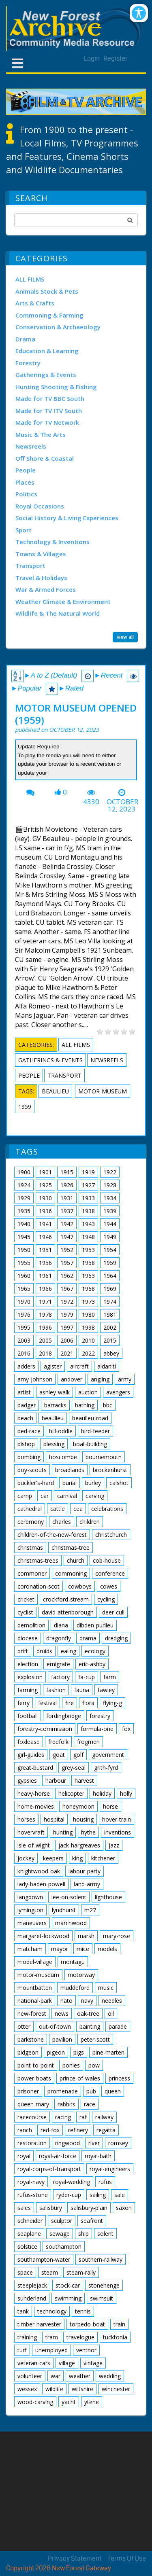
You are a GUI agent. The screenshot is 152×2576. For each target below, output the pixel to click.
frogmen (88, 1742)
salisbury (50, 2208)
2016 (23, 1353)
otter (23, 2026)
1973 (88, 1301)
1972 (66, 1301)
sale (119, 2195)
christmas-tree (70, 1547)
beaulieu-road (90, 1418)
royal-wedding (71, 2182)
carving (95, 1496)
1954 (109, 1250)
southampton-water (43, 2259)
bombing (29, 1457)
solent (105, 2233)
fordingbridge (63, 1716)
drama (87, 1638)
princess (119, 2078)
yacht (69, 2402)
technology (51, 2311)
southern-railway (100, 2259)
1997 (66, 1327)
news (62, 2013)
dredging (116, 1638)
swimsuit (101, 2298)
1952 (66, 1250)
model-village (34, 1962)
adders (26, 1366)
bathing (84, 1405)
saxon (124, 2208)
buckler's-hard (35, 1483)
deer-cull (113, 1612)
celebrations (107, 1509)
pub (91, 2091)
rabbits (66, 2104)
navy (87, 2000)
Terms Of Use (126, 2558)
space (25, 2272)
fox (126, 1729)
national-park (34, 2000)
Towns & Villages (40, 554)
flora (88, 1703)
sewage (59, 2233)
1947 (66, 1237)
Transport (30, 565)
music (105, 1987)
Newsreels (30, 446)
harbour (55, 1780)
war (55, 2376)
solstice (27, 2246)
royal (23, 2156)
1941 (45, 1224)
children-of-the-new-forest (52, 1534)
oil (111, 2013)
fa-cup (86, 1677)
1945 (23, 1237)
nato (66, 2000)
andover (71, 1379)
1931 (66, 1198)
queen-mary (33, 2104)
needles (112, 2000)
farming (27, 1690)
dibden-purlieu (95, 1625)
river (94, 2143)
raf (83, 2117)
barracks (55, 1405)
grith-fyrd (106, 1767)
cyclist (25, 1612)
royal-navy (31, 2182)
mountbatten (34, 1987)
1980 (88, 1314)
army (124, 1379)
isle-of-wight (33, 1845)
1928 (109, 1185)
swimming (68, 2298)
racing (63, 2117)
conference (110, 1573)
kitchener (103, 1858)
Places (24, 482)
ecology (95, 1651)
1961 (45, 1276)
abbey (111, 1353)
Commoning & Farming (49, 315)
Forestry (28, 363)
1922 (109, 1172)
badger (26, 1405)
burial (69, 1483)
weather (79, 2376)
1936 (45, 1211)
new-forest (31, 2013)
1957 (66, 1263)
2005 (45, 1340)
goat (59, 1754)
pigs (78, 2052)
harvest (84, 1780)
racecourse (32, 2117)
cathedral (29, 1509)
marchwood (71, 1923)
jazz (114, 1845)
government (108, 1754)
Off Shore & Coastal (44, 458)
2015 (109, 1340)
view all (125, 636)
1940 (23, 1224)
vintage (93, 2363)
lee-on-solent (68, 1897)
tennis (83, 2311)
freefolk (58, 1742)
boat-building (90, 1444)
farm (109, 1677)
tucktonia (115, 2337)
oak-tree (88, 2013)
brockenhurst (110, 1470)
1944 (109, 1224)
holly (126, 1793)
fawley (106, 1690)
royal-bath (98, 2156)
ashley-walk (54, 1392)
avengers (118, 1392)
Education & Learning (47, 351)
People (25, 470)
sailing (98, 2195)
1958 (88, 1263)
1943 (88, 1224)
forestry (100, 1716)
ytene (91, 2402)
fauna (81, 1690)
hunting (63, 1832)
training (27, 2337)
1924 (23, 1185)
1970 (23, 1301)
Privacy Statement (74, 2558)
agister (53, 1366)
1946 (45, 1237)
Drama (25, 339)
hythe (88, 1832)
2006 (66, 1340)
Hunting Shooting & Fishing (56, 387)
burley (93, 1483)
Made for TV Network (47, 422)
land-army (87, 1884)
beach (25, 1418)
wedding (110, 2376)
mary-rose (116, 1936)
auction (88, 1392)
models (107, 1949)
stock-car (68, 2285)
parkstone (30, 2039)
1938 (88, 1211)
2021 (66, 1353)
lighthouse (108, 1897)
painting (89, 2026)
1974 (109, 1301)
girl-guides (30, 1754)
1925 (45, 1185)
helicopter (71, 1793)
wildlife (54, 2389)
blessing (53, 1444)
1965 (23, 1288)
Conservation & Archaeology (58, 327)
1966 (45, 1288)
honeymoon (78, 1806)
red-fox (50, 2130)
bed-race (29, 1431)
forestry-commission (44, 1729)
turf (22, 2350)
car (45, 1496)
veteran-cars (33, 2363)
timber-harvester (39, 2324)
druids (44, 1651)
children (89, 1521)
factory (60, 1677)
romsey (118, 2143)
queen (113, 2091)
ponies (71, 2065)
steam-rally (81, 2272)
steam (49, 2272)
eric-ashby (92, 1664)
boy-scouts (32, 1470)
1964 (109, 1276)
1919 (88, 1172)
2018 (45, 1353)
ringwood (67, 2143)
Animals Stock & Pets (46, 291)
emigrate (58, 1664)
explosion (30, 1677)
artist (24, 1392)
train (119, 2324)
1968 (88, 1288)
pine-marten (108, 2052)
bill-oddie (61, 1431)
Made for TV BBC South (49, 398)
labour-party (85, 1871)
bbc (107, 1405)
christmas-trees (37, 1560)
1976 (23, 1314)
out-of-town (55, 2026)
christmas (30, 1547)
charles (61, 1521)
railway (104, 2117)
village (67, 2363)
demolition (31, 1625)
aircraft (79, 1366)
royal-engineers (110, 2169)
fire (69, 1703)
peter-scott (95, 2039)
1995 (23, 1327)
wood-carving (35, 2402)
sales (24, 2208)
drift (22, 1651)
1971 (45, 1301)
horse (110, 1806)
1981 (109, 1314)
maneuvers (32, 1923)
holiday (102, 1793)
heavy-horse (33, 1793)
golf (78, 1754)
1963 (88, 1276)
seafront (92, 2220)
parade (118, 2026)
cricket (25, 1599)
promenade (62, 2091)
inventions (117, 1832)
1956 (45, 1263)
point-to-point (35, 2065)
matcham (30, 1949)
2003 (23, 1340)
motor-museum (102, 1091)
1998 (88, 1327)
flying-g (112, 1703)
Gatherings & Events (45, 375)
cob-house (107, 1560)
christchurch (111, 1534)
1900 (23, 1172)
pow (94, 2065)
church (75, 1560)
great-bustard (35, 1767)
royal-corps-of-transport (49, 2169)
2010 (88, 1340)
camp (24, 1496)
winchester (116, 2389)
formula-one (97, 1729)
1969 (109, 1288)
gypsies (27, 1780)
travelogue (80, 2337)
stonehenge (104, 2285)
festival (47, 1703)
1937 (66, 1211)
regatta (106, 2130)
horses (26, 1819)
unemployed (51, 2350)
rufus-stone (32, 2195)
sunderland (31, 2298)
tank (23, 2311)
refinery (78, 2130)
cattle (57, 1509)
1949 (109, 1237)
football (27, 1716)
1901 (45, 1172)
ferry (23, 1703)
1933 (88, 1198)
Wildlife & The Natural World (57, 613)
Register (115, 58)
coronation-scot (38, 1586)
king (77, 1858)
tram (51, 2337)
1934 (109, 1198)
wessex (27, 2389)
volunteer (29, 2376)
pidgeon (28, 2052)
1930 (45, 1198)
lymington (30, 1910)
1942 (66, 1224)
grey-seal (74, 1767)
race (89, 2104)
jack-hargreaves (79, 1845)
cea (78, 1509)
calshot (118, 1483)
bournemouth (104, 1457)
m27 (90, 1910)
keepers (53, 1858)
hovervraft (31, 1832)
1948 (88, 1237)
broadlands (69, 1470)
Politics (26, 494)
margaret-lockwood (43, 1936)
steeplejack (32, 2285)
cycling (106, 1599)
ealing (68, 1651)
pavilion (62, 2039)
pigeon (56, 2052)
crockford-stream (66, 1599)
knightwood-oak (38, 1871)
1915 (66, 1172)
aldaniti (106, 1366)
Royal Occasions (39, 506)
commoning (71, 1573)
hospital (54, 1819)
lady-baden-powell (41, 1884)
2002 (109, 1327)
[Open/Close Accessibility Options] (139, 13)
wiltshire (82, 2389)
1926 (66, 1185)
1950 (23, 1250)
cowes (108, 1586)
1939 (109, 1211)
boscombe (63, 1457)
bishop (26, 1444)
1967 (66, 1288)
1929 (23, 1198)
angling (100, 1379)
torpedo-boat (87, 2324)
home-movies (35, 1806)
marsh (86, 1936)
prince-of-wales (80, 2078)
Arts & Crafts (34, 303)
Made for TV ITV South (48, 411)
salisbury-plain (89, 2208)
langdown (30, 1897)
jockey (25, 1858)
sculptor (61, 2220)
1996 (45, 1327)
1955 (23, 1263)
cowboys (80, 1586)
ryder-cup (68, 2195)
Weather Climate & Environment (63, 601)
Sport (23, 530)
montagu (73, 1962)
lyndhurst (64, 1910)
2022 (88, 1353)
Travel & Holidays (41, 578)
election (27, 1664)
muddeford (75, 1987)
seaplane (29, 2233)
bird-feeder (95, 1431)
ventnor (86, 2350)
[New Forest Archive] (76, 28)
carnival (67, 1496)
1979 (66, 1314)
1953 (88, 1250)
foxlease (28, 1742)
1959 (24, 1106)
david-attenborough (68, 1612)
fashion (56, 1690)
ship (83, 2233)
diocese (27, 1638)
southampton (63, 2246)
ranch (24, 2130)
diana (61, 1625)
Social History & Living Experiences (66, 518)
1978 (45, 1314)
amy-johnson (34, 1379)
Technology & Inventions (52, 542)
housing (83, 1819)
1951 (45, 1250)
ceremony (30, 1521)
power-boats (34, 2078)
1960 (23, 1276)
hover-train (116, 1819)
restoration (32, 2143)
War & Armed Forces (45, 589)
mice (83, 1949)
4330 (91, 801)
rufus (105, 2182)
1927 (88, 1185)
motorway (81, 1975)
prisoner (28, 2091)
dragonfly (58, 1638)
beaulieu (55, 1091)
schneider (30, 2220)
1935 (23, 1211)
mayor (59, 1949)
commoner (32, 1573)
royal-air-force (57, 2156)
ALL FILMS (29, 279)
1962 (66, 1276)
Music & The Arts (40, 434)
